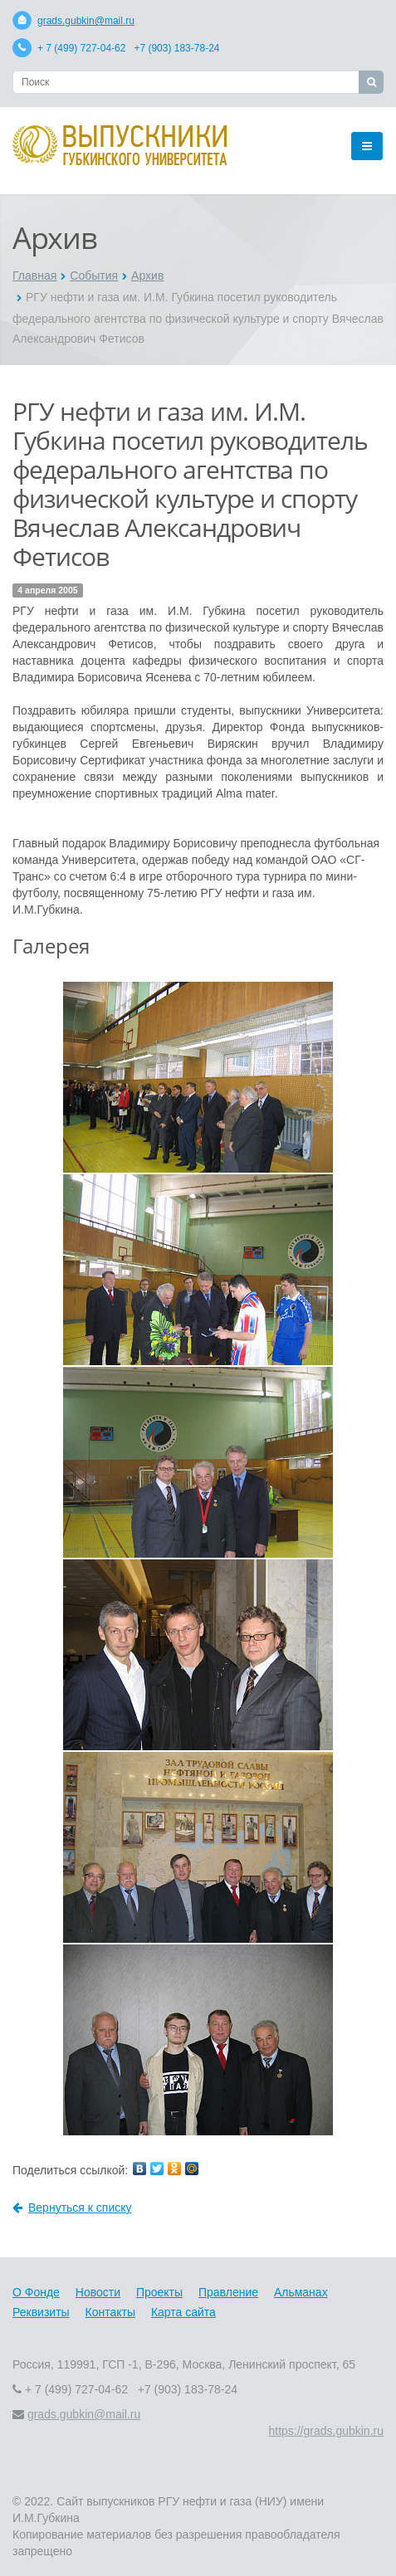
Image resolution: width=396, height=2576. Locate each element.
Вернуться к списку (72, 2207)
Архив (147, 275)
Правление (228, 2292)
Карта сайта (183, 2312)
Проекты (159, 2292)
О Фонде (36, 2292)
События (94, 275)
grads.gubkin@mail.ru (85, 21)
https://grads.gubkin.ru (326, 2430)
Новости (98, 2292)
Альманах (301, 2292)
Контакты (110, 2312)
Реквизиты (41, 2312)
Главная (34, 275)
